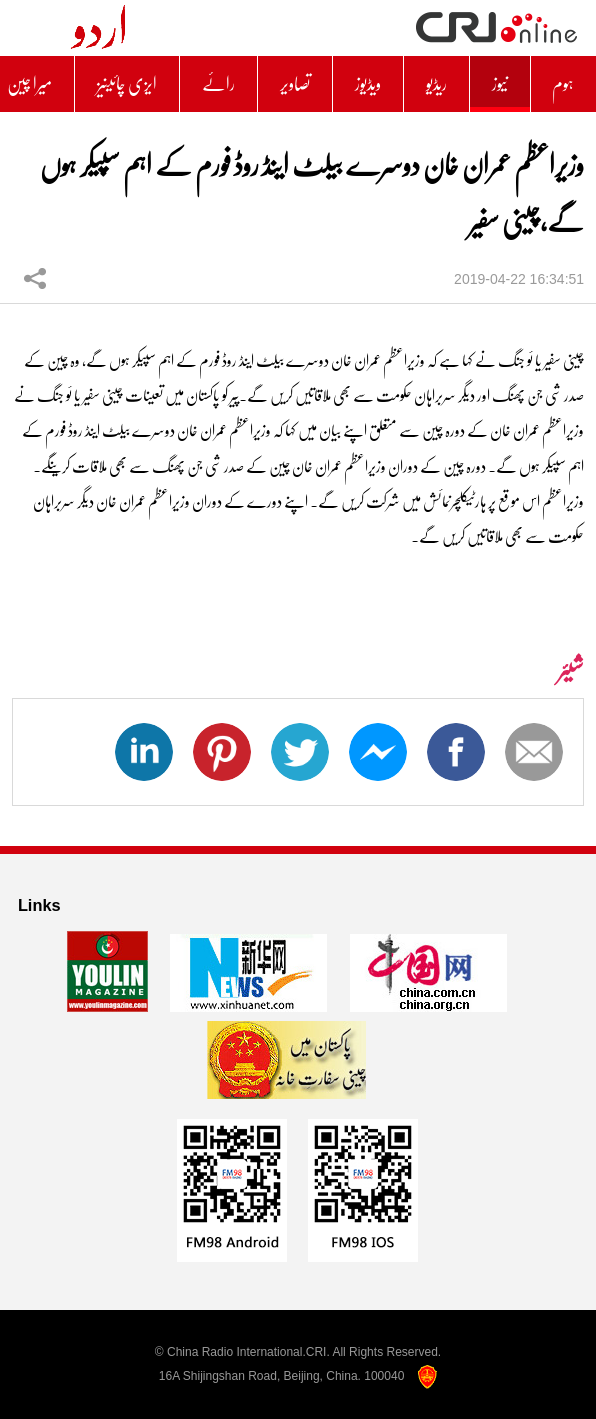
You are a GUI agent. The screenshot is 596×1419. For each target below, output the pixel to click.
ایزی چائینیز (127, 84)
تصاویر (295, 84)
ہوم (563, 84)
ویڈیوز (368, 84)
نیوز (500, 84)
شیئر (35, 278)
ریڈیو (436, 84)
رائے (218, 84)
